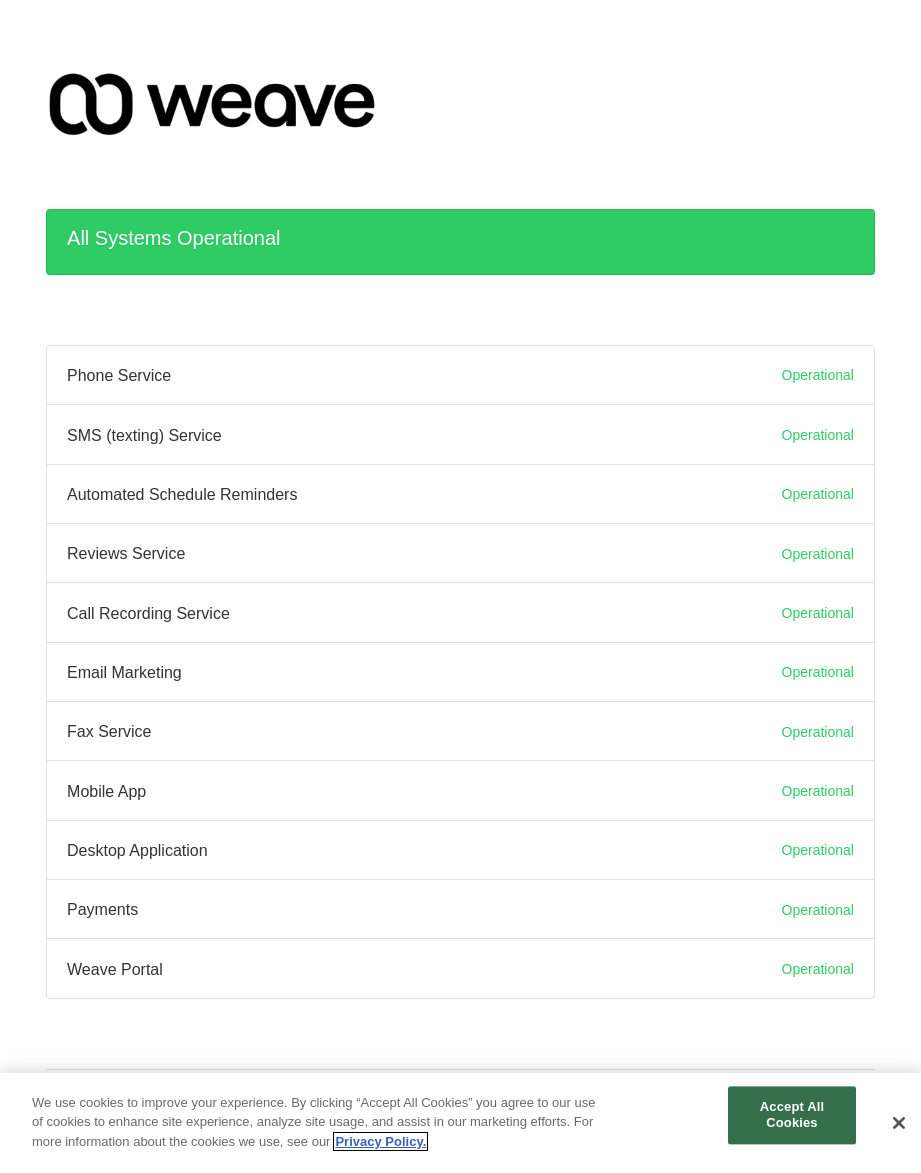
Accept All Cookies (792, 1124)
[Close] (899, 1133)
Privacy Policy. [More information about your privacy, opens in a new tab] (380, 1150)
